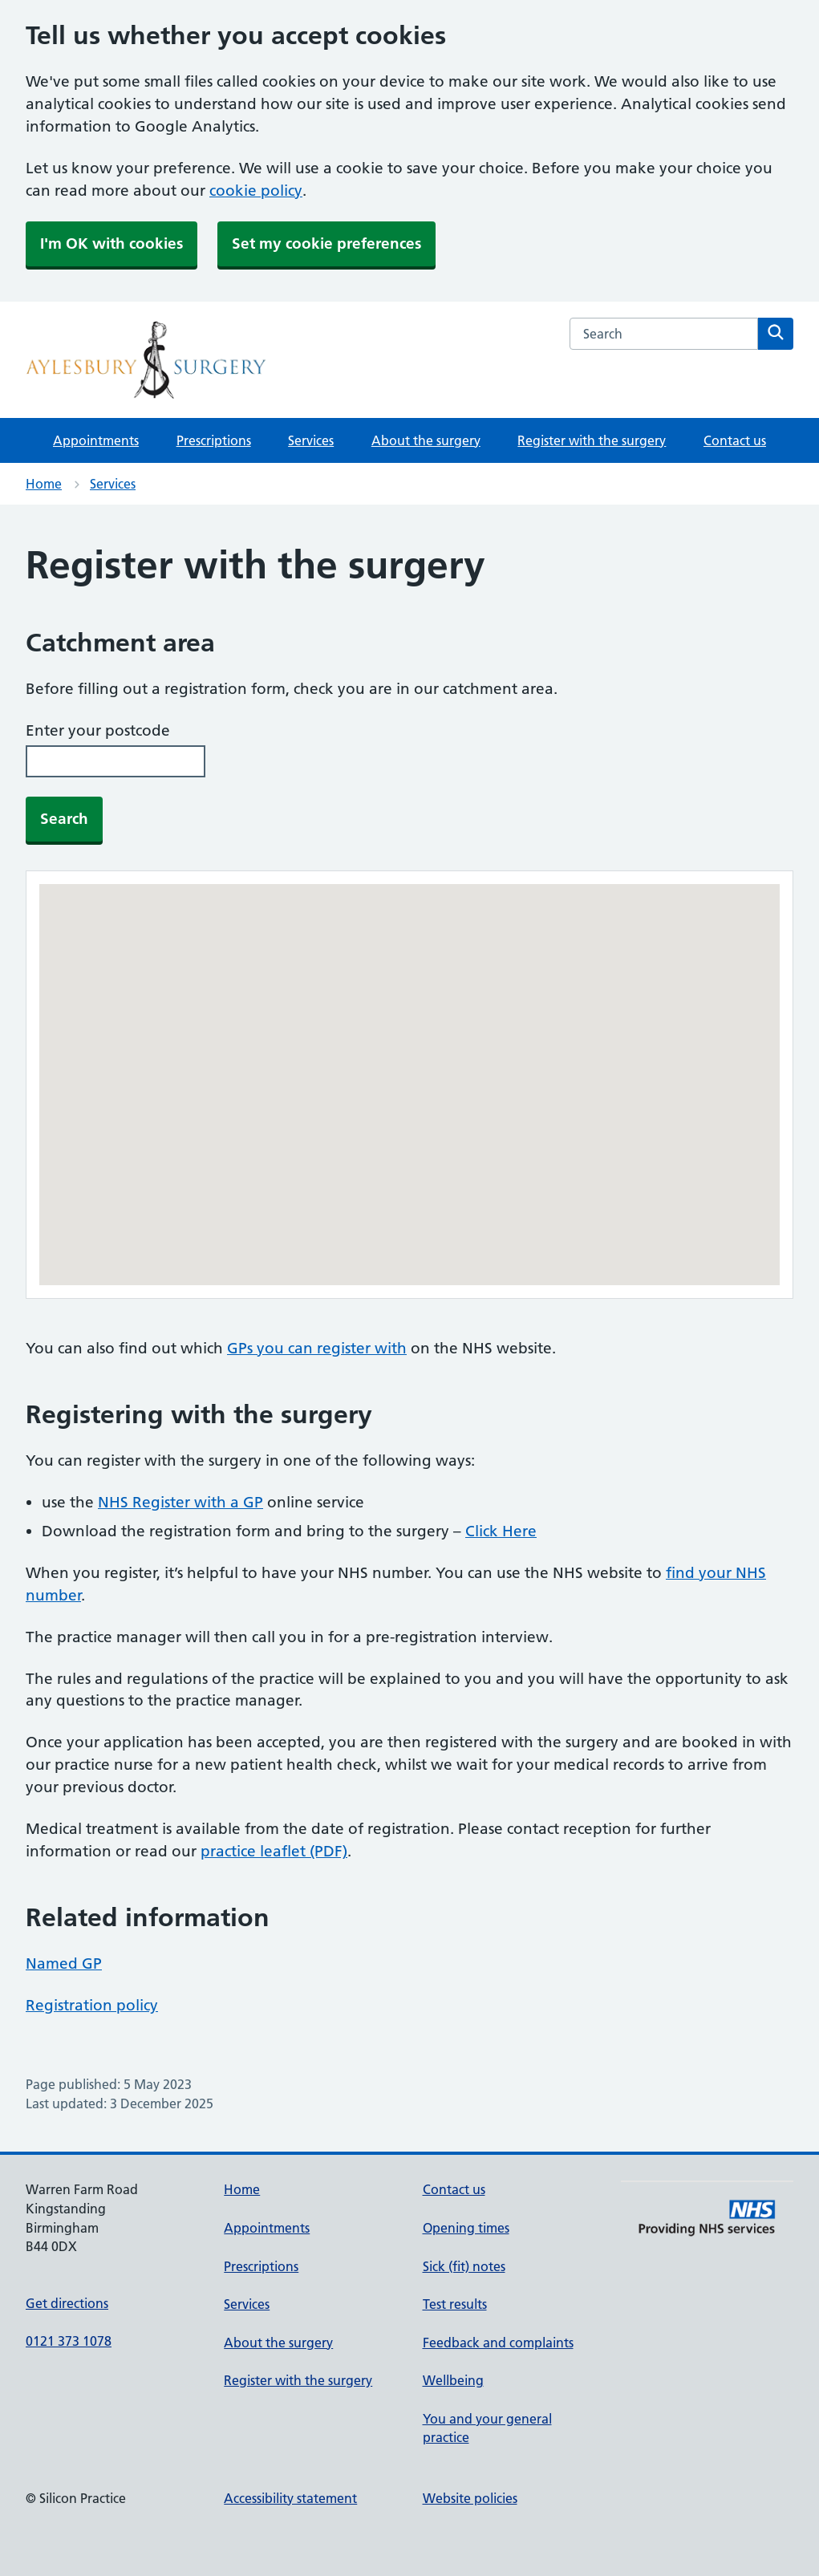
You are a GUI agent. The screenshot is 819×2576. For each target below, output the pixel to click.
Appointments (96, 440)
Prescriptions (213, 440)
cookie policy (255, 190)
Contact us (734, 440)
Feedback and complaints (498, 2343)
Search (64, 818)
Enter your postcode (98, 730)
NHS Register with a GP (180, 1502)
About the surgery (425, 440)
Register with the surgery (591, 440)
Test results (455, 2304)
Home (44, 484)
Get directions (67, 2303)
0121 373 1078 (68, 2341)
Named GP (64, 1963)
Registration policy (92, 2005)
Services (311, 440)
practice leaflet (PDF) (274, 1851)
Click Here (501, 1531)
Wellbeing (453, 2380)
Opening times (466, 2228)
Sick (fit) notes (464, 2266)
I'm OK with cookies (111, 243)
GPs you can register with (317, 1348)
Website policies (470, 2498)
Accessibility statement (290, 2498)
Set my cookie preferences (326, 243)
